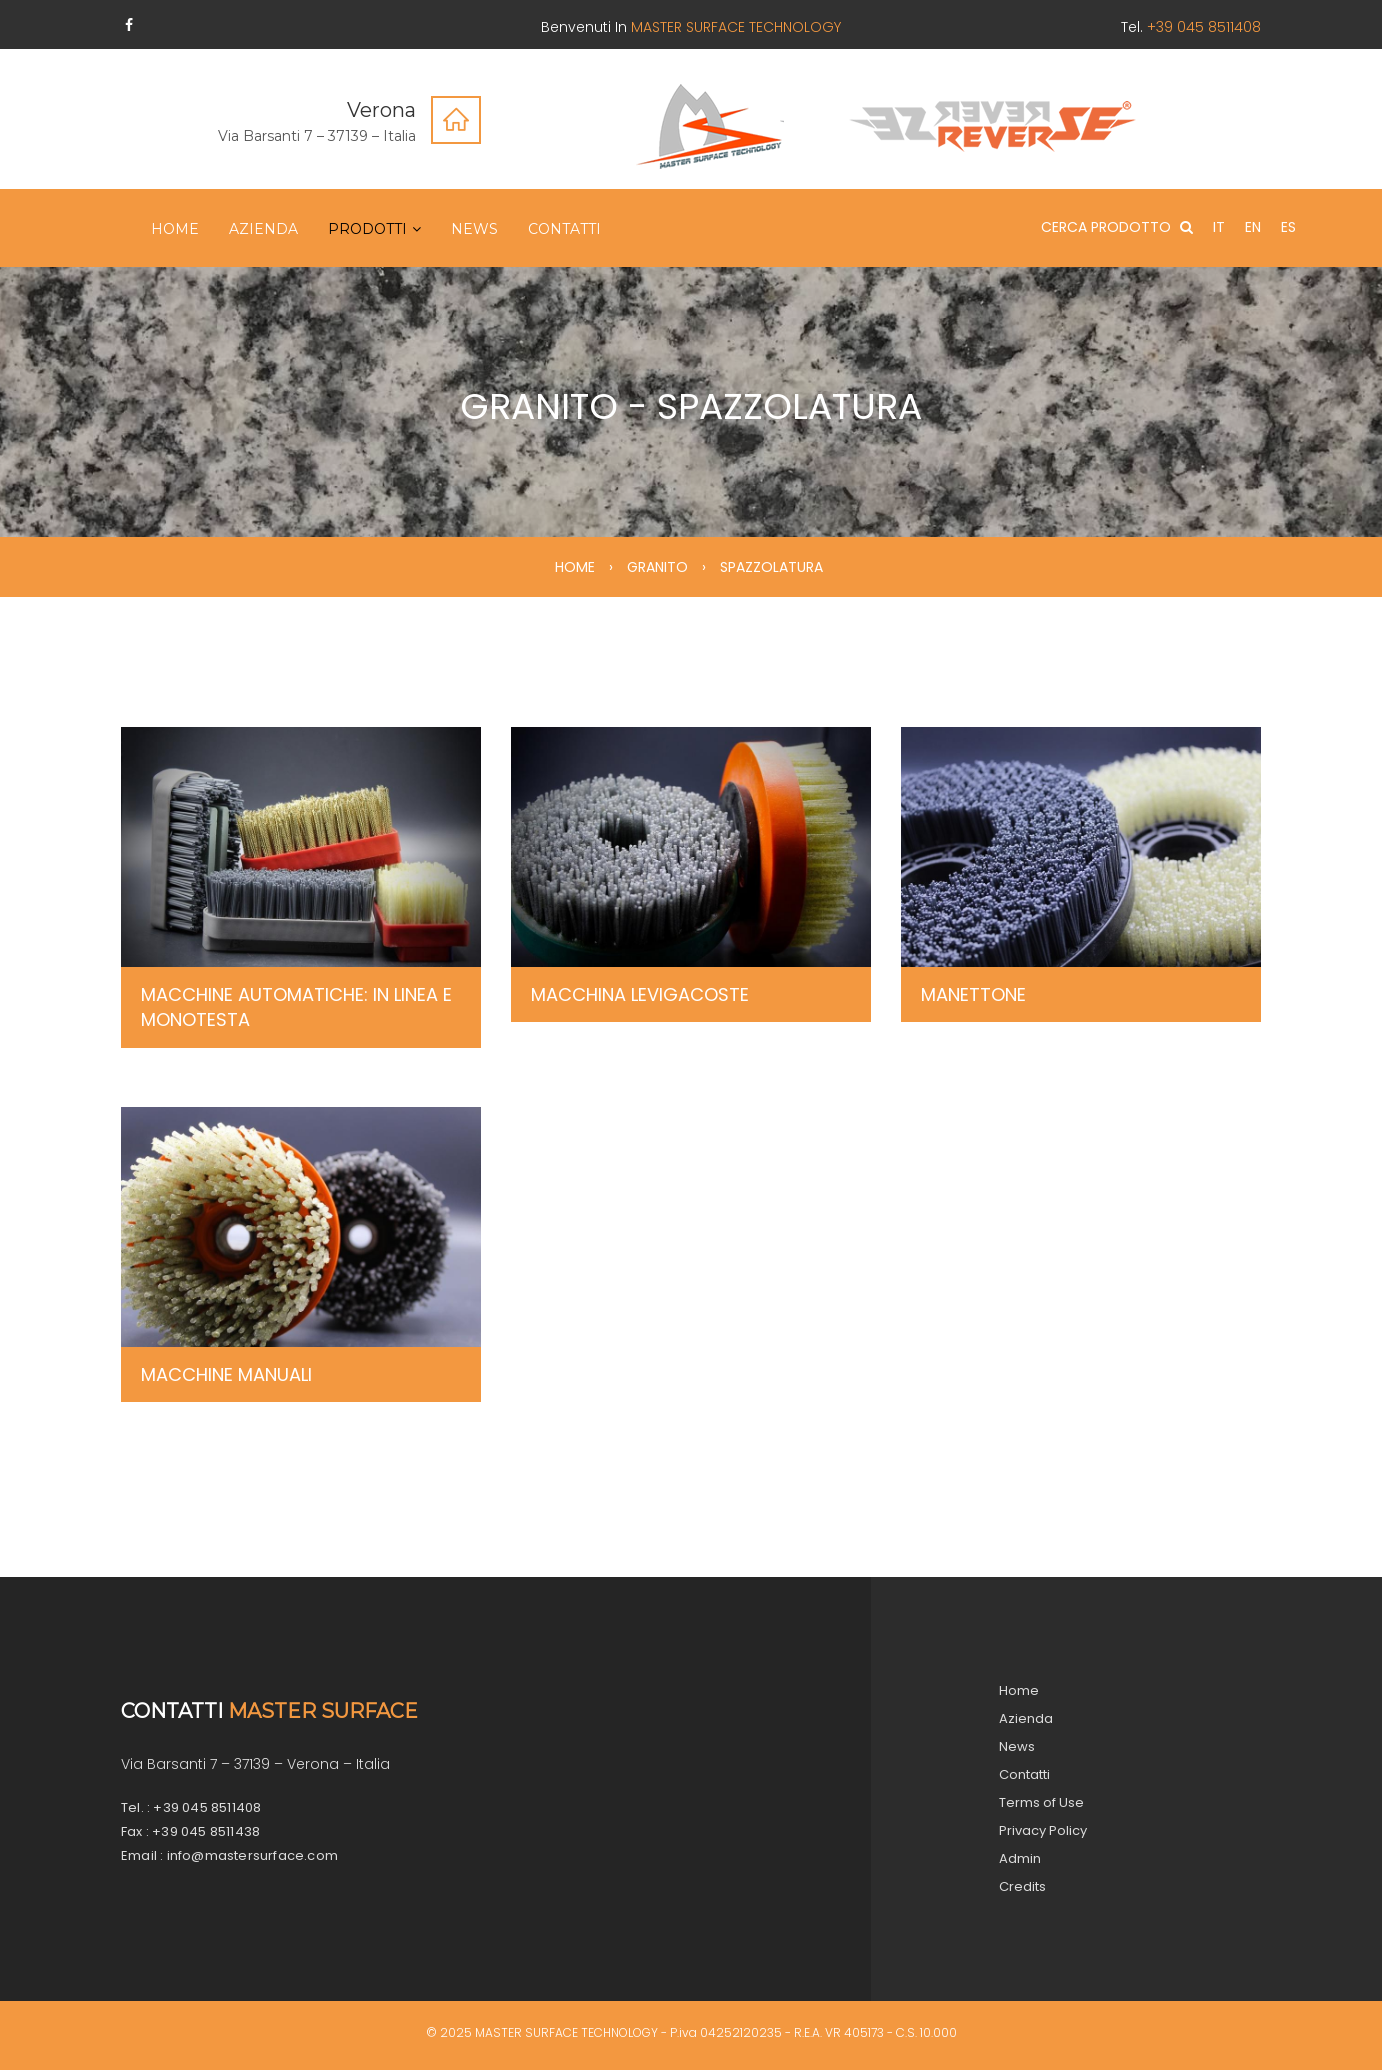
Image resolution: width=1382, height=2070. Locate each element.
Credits (1022, 1886)
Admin (1020, 1858)
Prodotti (367, 229)
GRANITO (657, 567)
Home (175, 229)
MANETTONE (973, 994)
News (474, 229)
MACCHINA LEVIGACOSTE (640, 994)
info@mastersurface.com (252, 1855)
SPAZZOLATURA (771, 567)
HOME (575, 567)
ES (1288, 227)
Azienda (263, 229)
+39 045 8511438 (206, 1831)
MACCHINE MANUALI (226, 1374)
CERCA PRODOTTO (1117, 227)
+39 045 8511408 (207, 1807)
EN (1253, 227)
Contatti (564, 229)
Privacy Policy (1043, 1830)
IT (1219, 227)
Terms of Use (1041, 1802)
